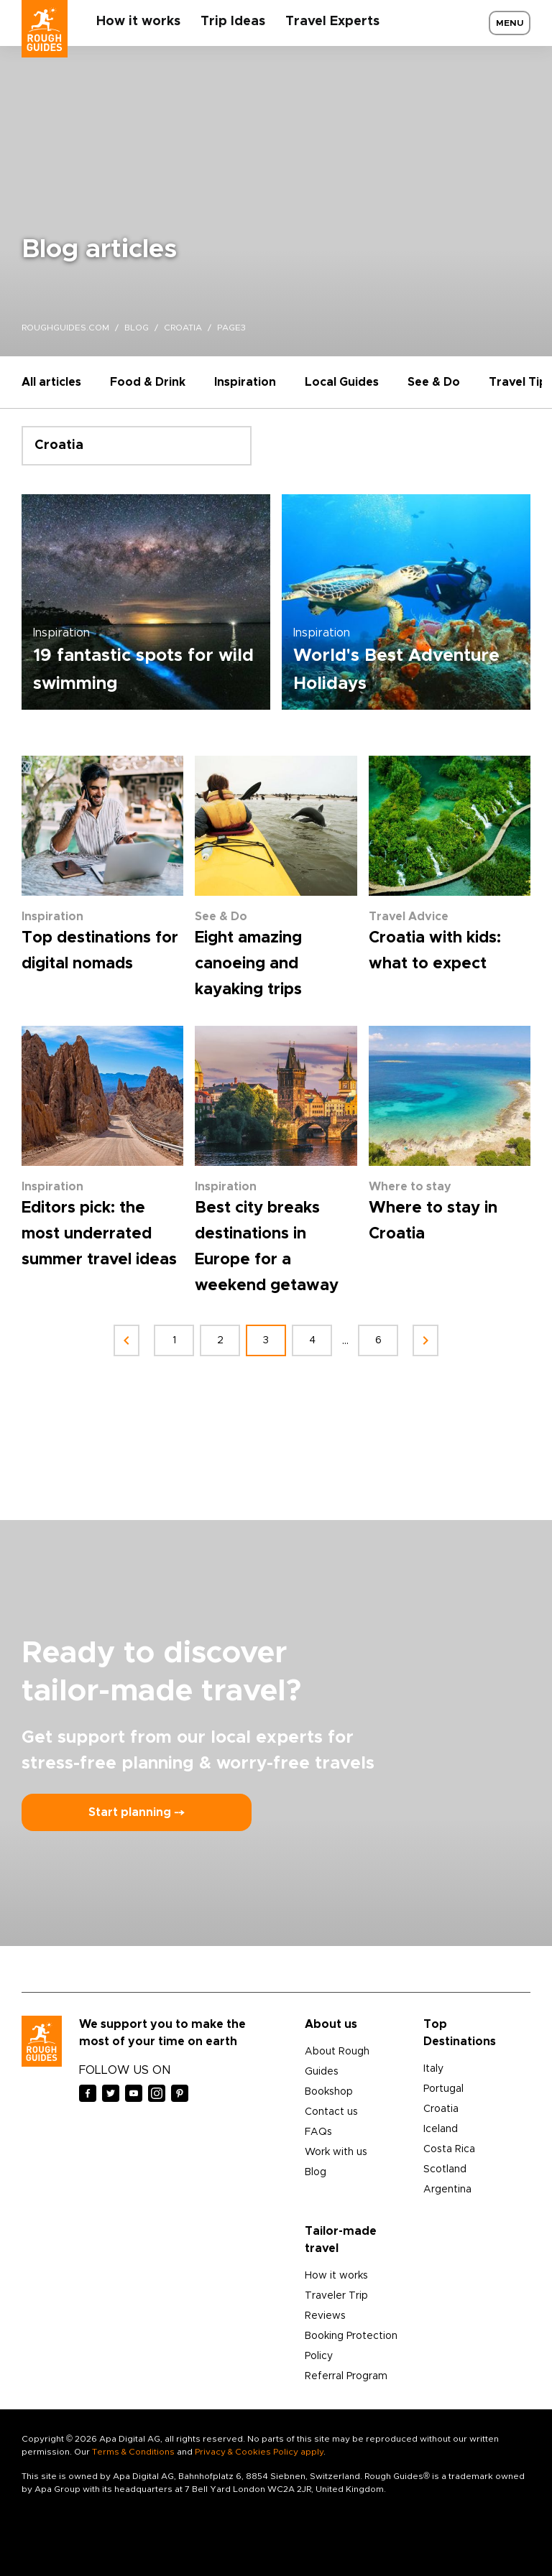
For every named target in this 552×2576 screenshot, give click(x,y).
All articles (51, 382)
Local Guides (342, 382)
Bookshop (329, 2092)
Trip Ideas (233, 21)
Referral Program (346, 2376)
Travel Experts (332, 21)
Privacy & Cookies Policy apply (259, 2451)
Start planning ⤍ (136, 1812)
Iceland (440, 2129)
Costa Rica (449, 2149)
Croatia (441, 2109)
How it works (138, 21)
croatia (183, 327)
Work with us (336, 2152)
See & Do (434, 382)
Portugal (443, 2089)
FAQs (318, 2132)
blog (136, 327)
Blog (315, 2172)
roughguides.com (65, 327)
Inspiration (245, 382)
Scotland (444, 2169)
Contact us (331, 2112)
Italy (433, 2069)
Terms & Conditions (133, 2451)
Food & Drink (147, 382)
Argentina (447, 2189)
